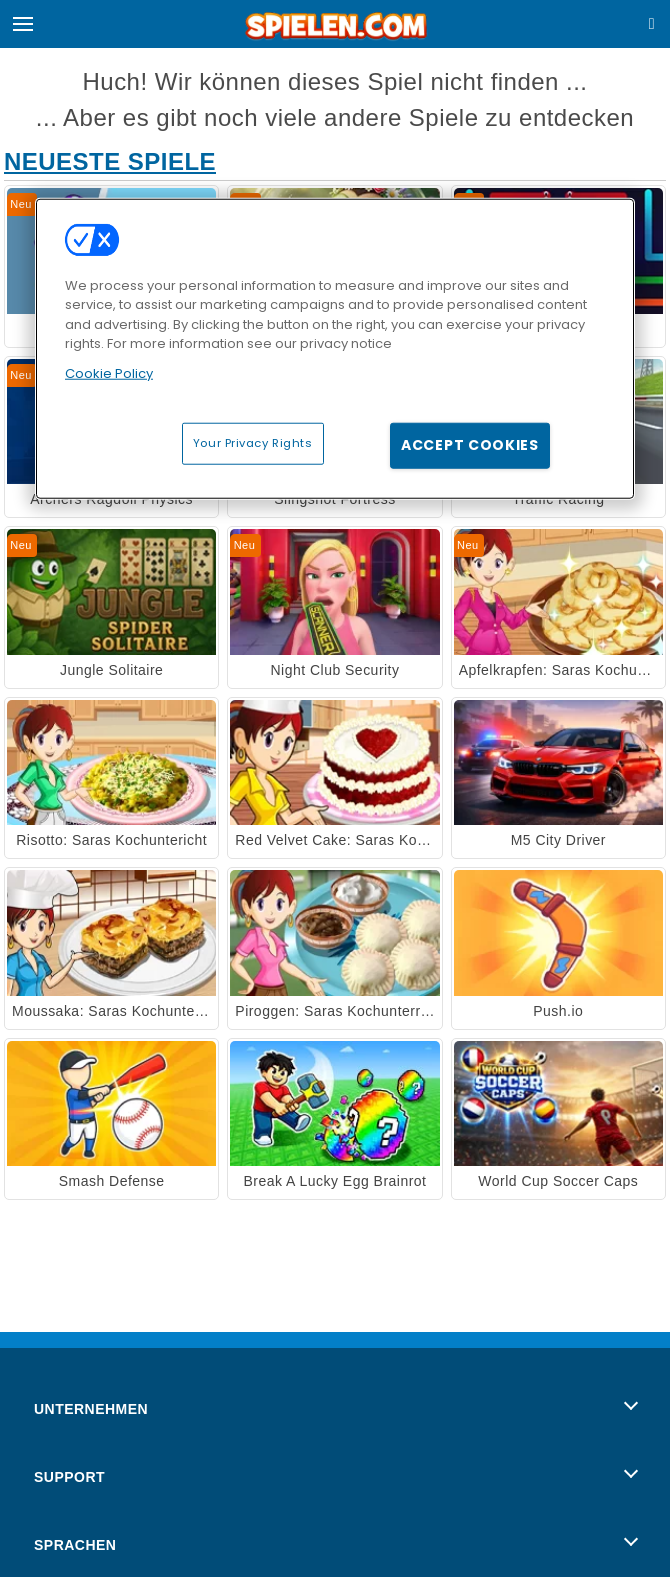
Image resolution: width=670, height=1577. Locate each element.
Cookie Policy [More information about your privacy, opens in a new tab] (109, 372)
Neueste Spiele (110, 161)
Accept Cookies (470, 445)
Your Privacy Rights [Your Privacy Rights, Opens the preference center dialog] (253, 443)
